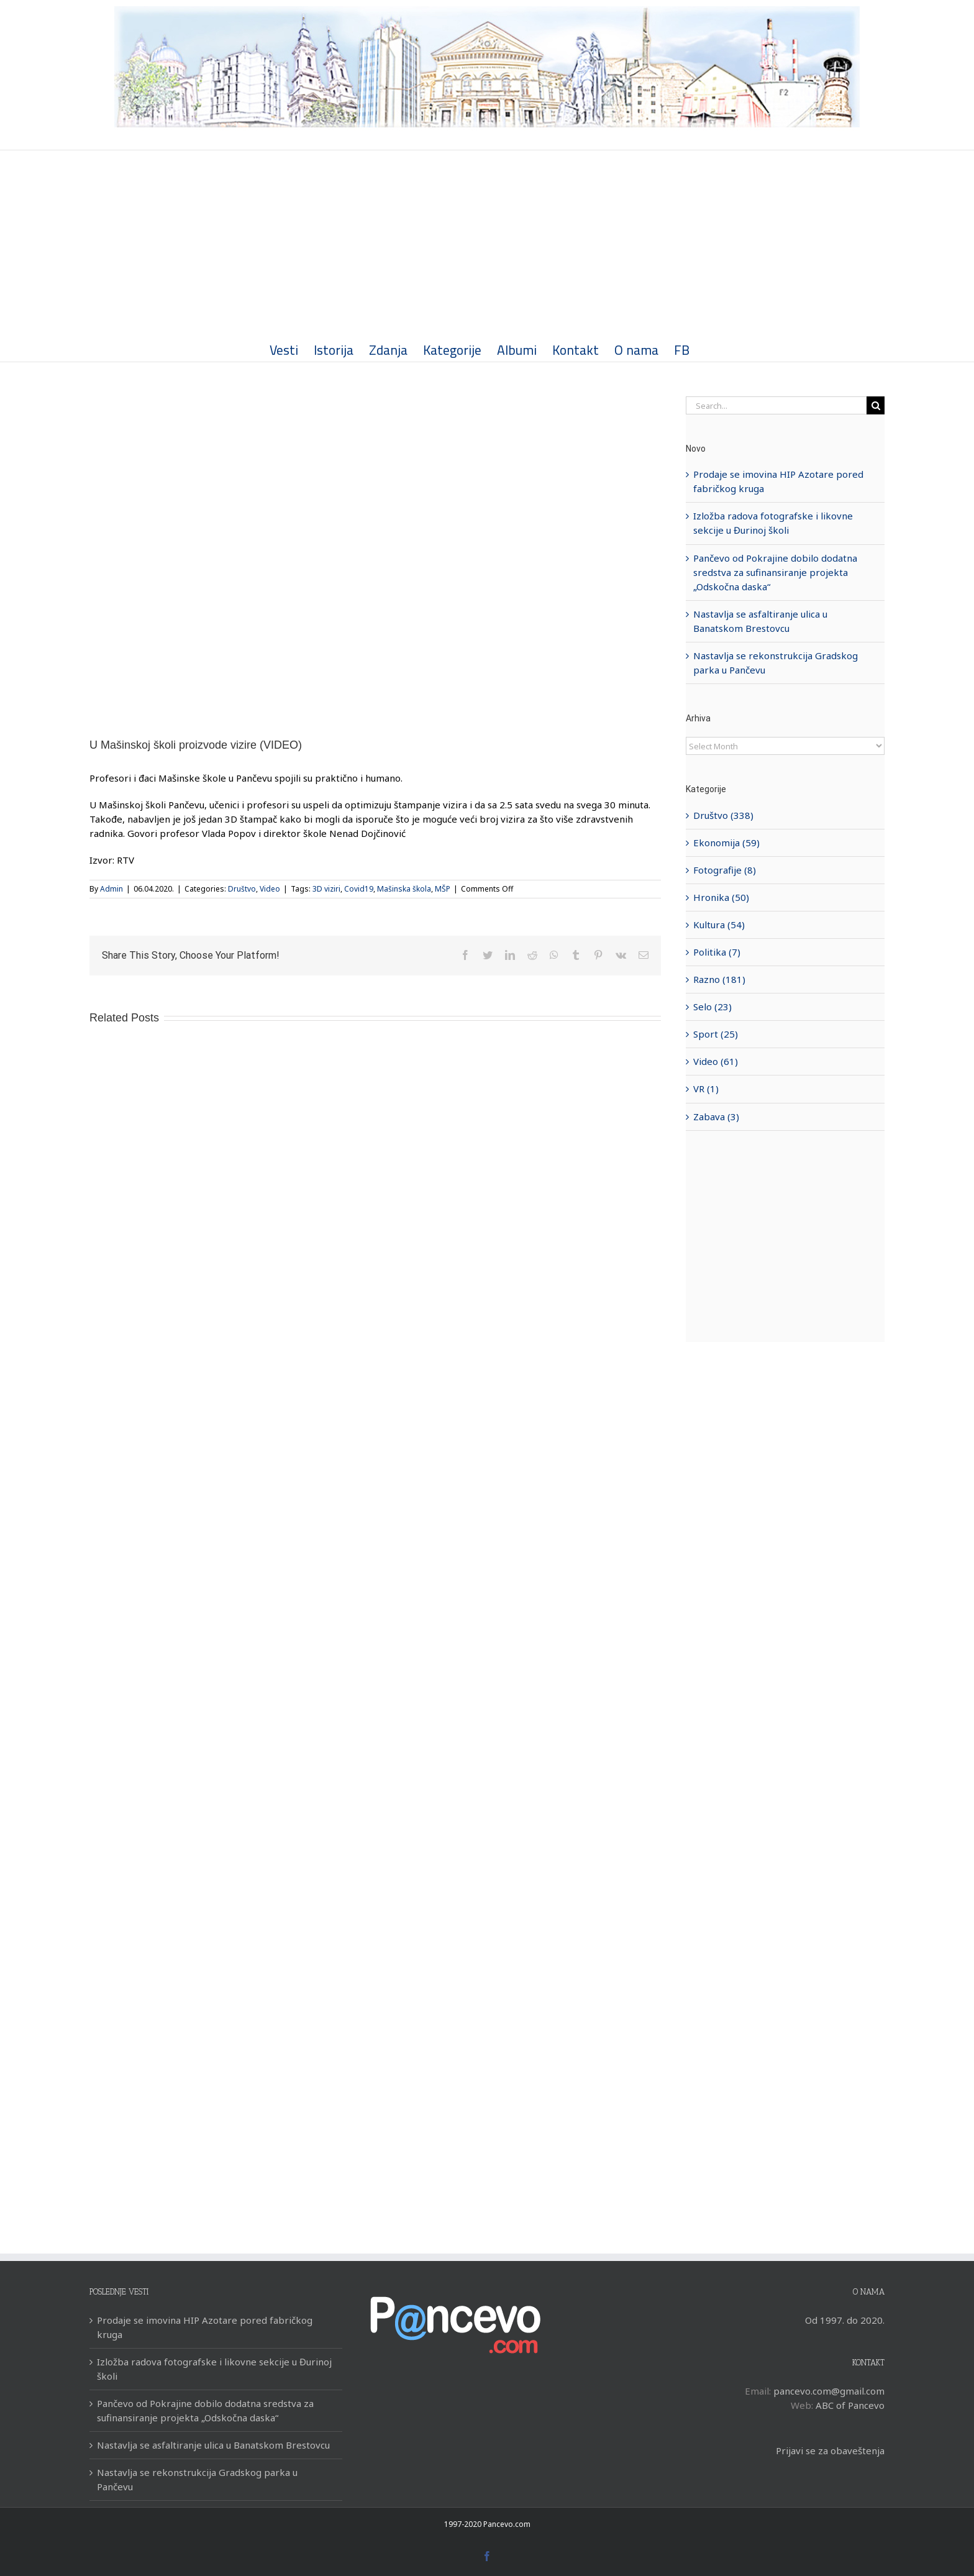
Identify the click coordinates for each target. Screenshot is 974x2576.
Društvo (239, 889)
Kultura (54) (716, 924)
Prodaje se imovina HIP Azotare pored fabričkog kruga (202, 2327)
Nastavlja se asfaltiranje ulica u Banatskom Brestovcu (210, 2445)
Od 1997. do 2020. (841, 2320)
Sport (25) (713, 1034)
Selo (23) (710, 1006)
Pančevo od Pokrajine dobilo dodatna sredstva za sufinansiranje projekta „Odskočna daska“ (773, 572)
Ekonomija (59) (724, 842)
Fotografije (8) (722, 870)
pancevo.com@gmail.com (825, 2391)
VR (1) (703, 1088)
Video (267, 889)
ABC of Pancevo (846, 2405)
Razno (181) (717, 979)
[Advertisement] (484, 244)
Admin (109, 889)
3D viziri (324, 889)
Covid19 (356, 889)
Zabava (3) (714, 1116)
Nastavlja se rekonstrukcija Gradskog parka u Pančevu (194, 2479)
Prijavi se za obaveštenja (827, 2450)
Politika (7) (714, 952)
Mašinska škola (402, 889)
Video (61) (713, 1061)
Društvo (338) (721, 815)
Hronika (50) (719, 897)
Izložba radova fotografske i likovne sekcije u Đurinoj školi (211, 2368)
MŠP (440, 889)
